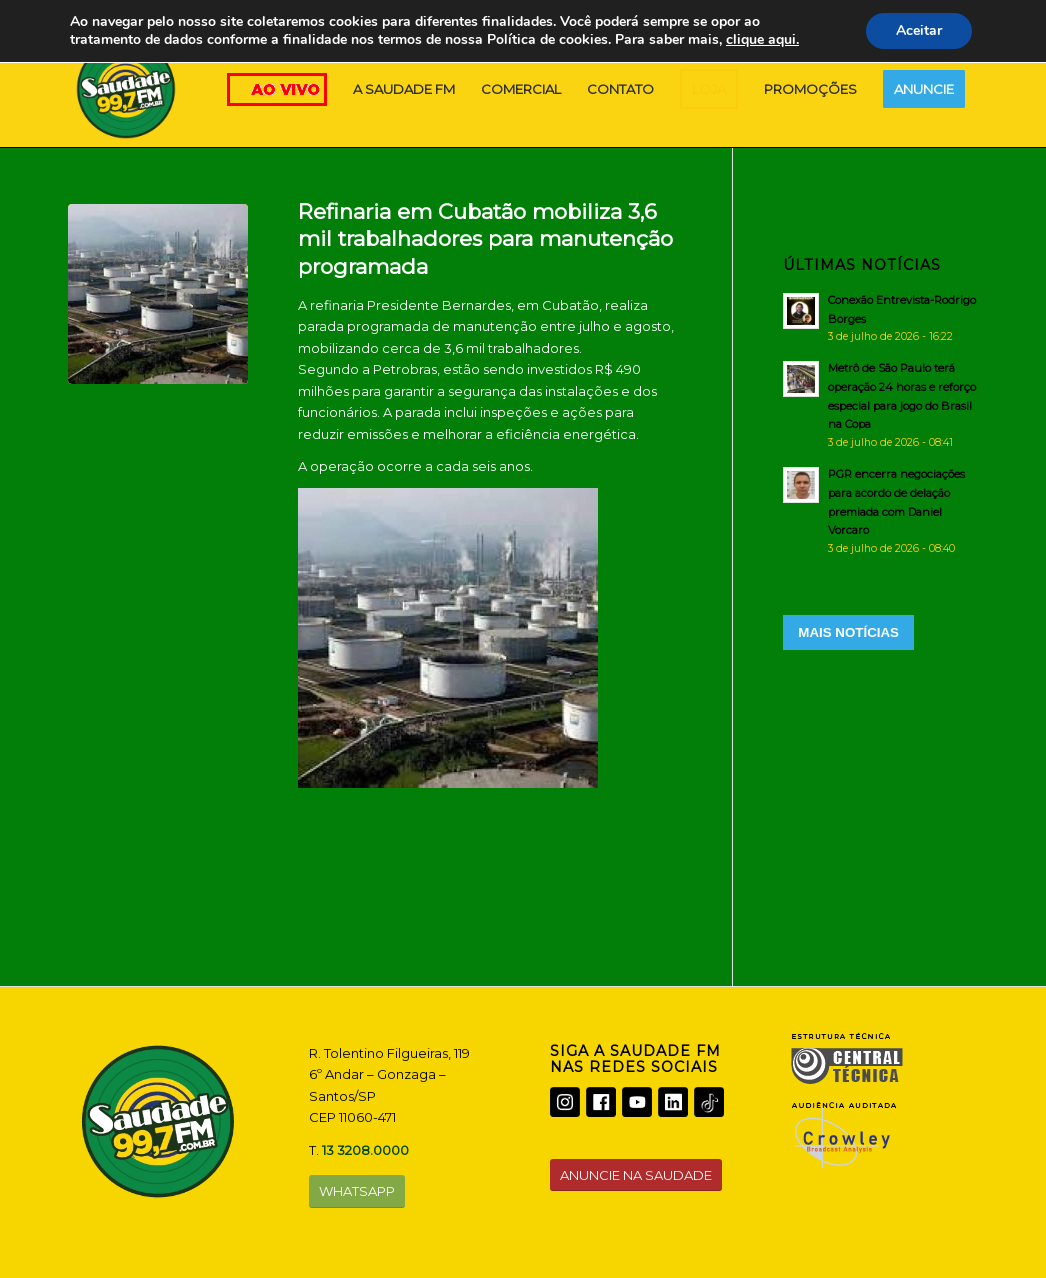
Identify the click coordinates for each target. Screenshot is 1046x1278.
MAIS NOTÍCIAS (848, 632)
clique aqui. (762, 39)
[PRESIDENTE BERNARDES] (158, 294)
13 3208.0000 (365, 1150)
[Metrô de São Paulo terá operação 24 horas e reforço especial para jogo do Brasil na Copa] (880, 405)
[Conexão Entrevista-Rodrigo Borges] (880, 318)
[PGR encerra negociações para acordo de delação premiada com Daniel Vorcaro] (880, 511)
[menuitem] (404, 89)
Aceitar (919, 30)
